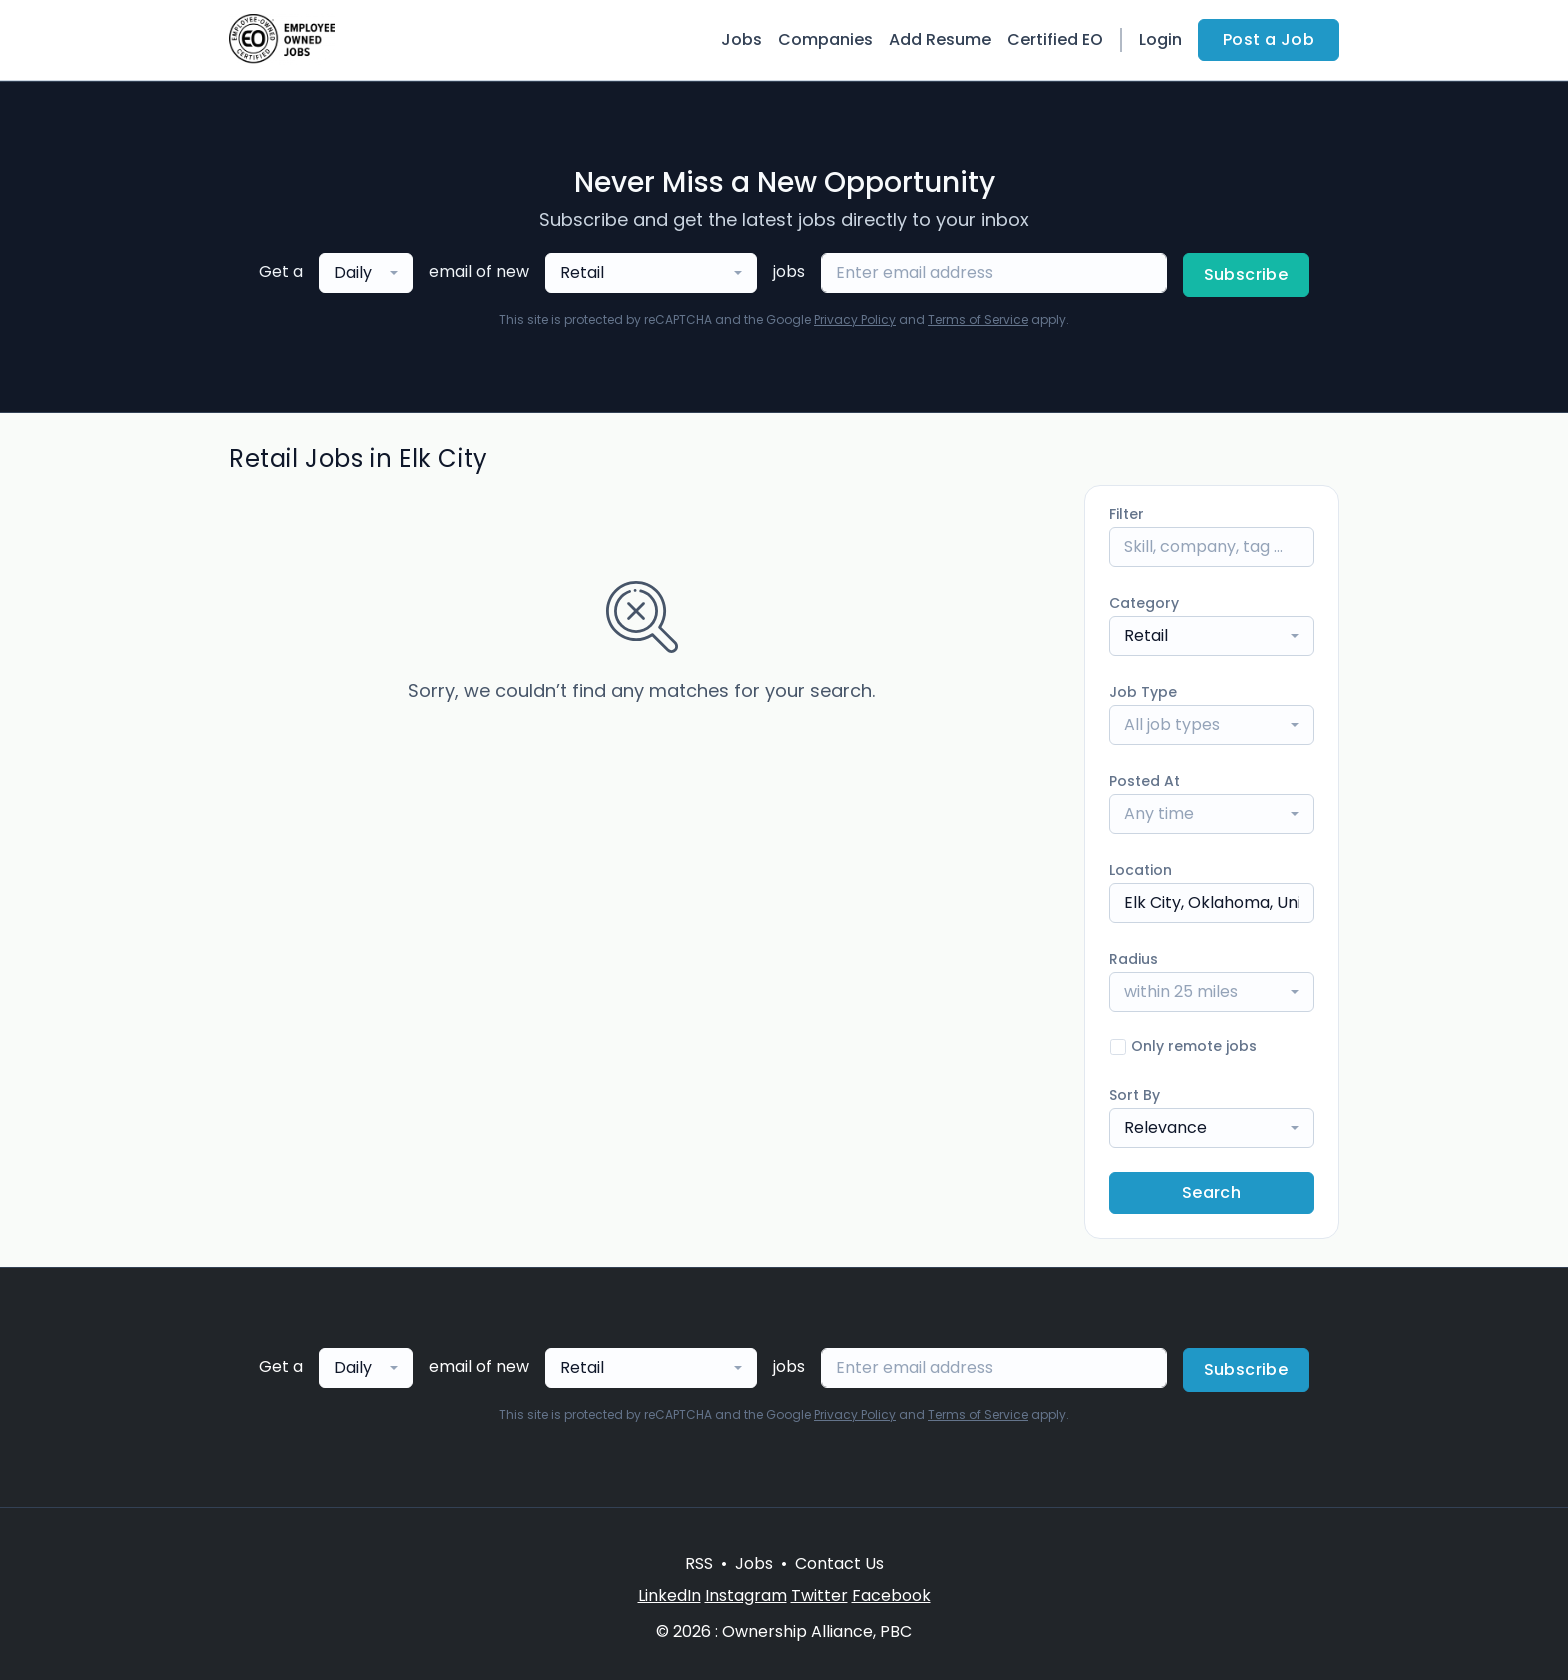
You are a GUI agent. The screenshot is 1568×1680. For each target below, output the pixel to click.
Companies (825, 39)
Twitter (819, 1595)
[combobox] (366, 273)
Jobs (741, 39)
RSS (699, 1563)
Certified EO (1055, 39)
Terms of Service (978, 319)
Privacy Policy (855, 319)
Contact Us (839, 1563)
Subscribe (1246, 274)
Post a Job (1268, 39)
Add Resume (940, 39)
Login (1160, 39)
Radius (1133, 959)
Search (1211, 1192)
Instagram (746, 1595)
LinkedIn (669, 1595)
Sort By (1134, 1095)
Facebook (891, 1595)
